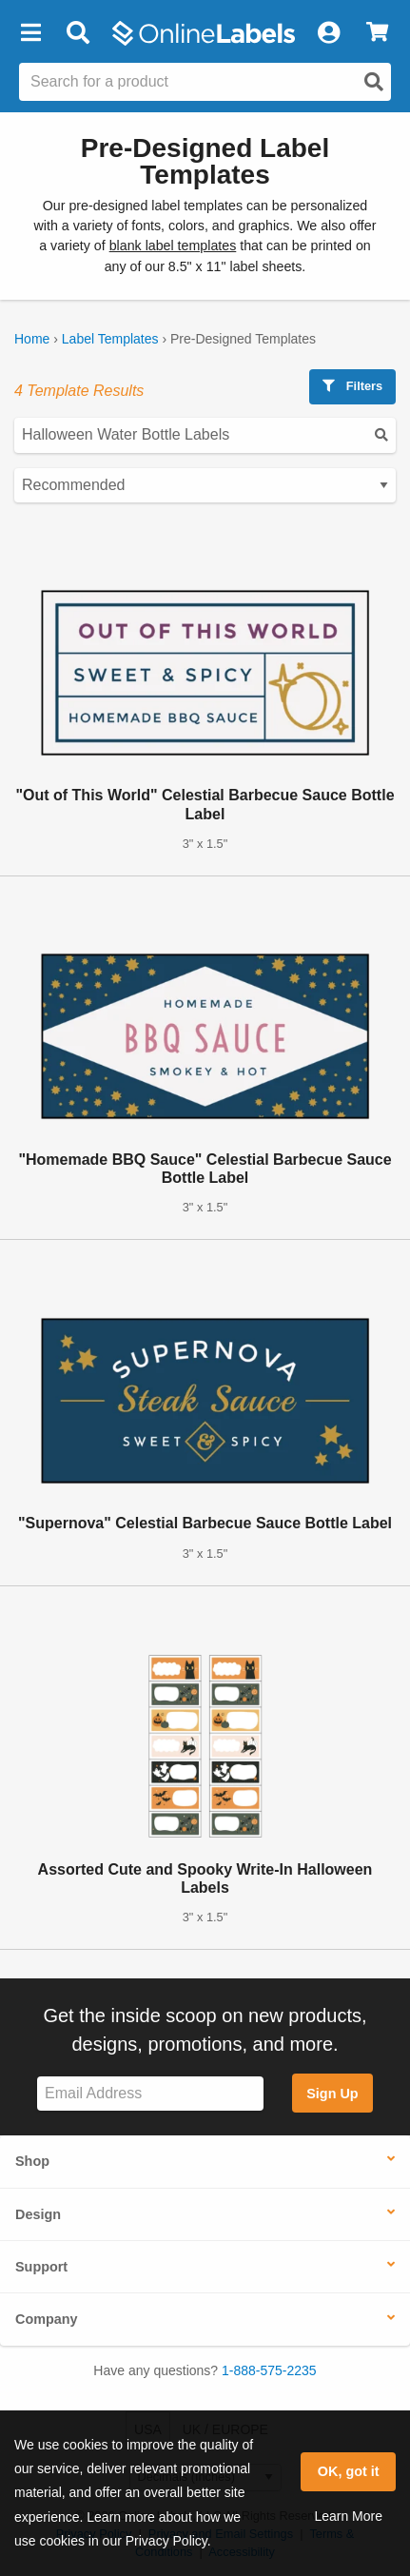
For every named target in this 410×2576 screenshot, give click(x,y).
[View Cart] (377, 33)
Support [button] (41, 2266)
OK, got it (349, 2471)
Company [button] (46, 2319)
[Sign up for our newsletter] (150, 2094)
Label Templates (110, 338)
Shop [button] (32, 2161)
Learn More (348, 2516)
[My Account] (328, 33)
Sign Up (332, 2093)
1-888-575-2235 (269, 2370)
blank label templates (173, 245)
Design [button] (38, 2214)
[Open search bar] (77, 33)
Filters (352, 386)
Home (31, 338)
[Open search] (374, 82)
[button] (30, 33)
